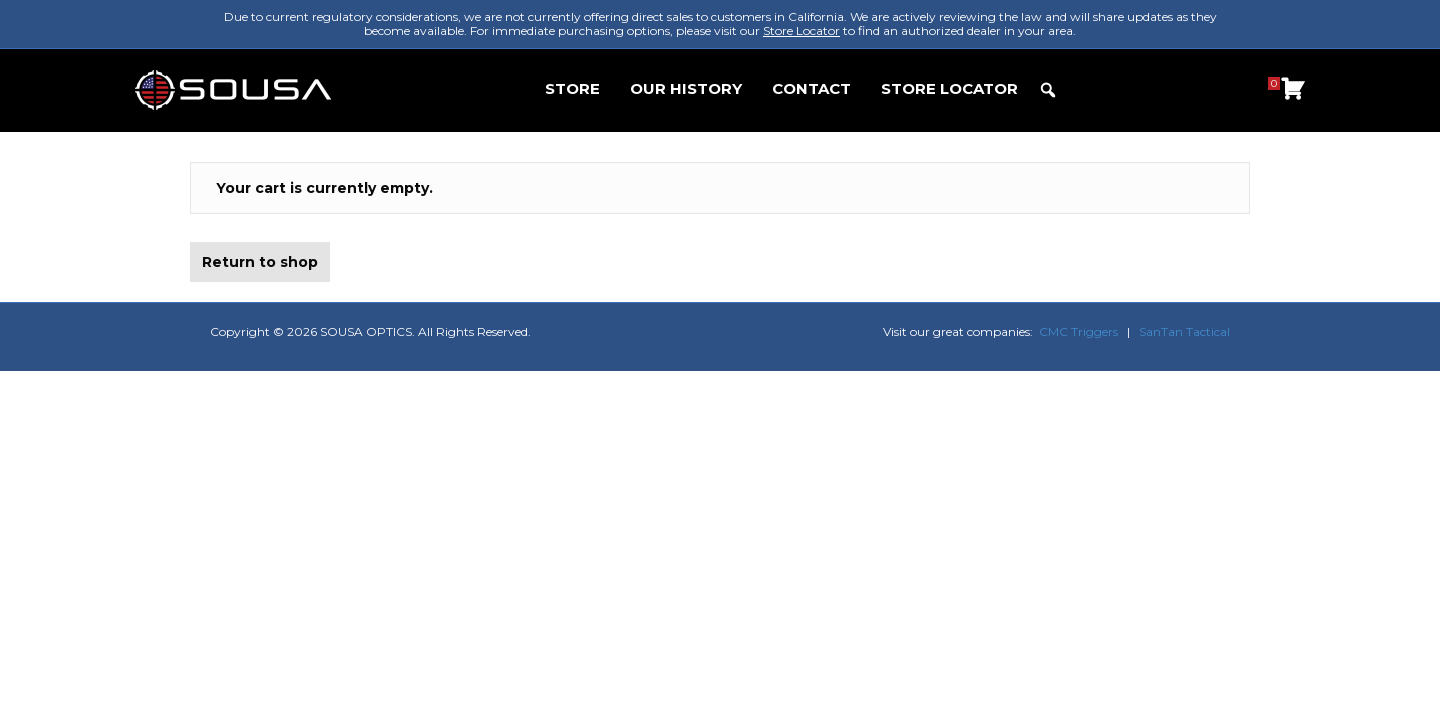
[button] (1048, 90)
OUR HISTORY (686, 88)
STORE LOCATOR (949, 88)
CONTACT (811, 88)
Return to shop (260, 262)
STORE (572, 88)
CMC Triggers (1078, 331)
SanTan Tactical (1184, 331)
